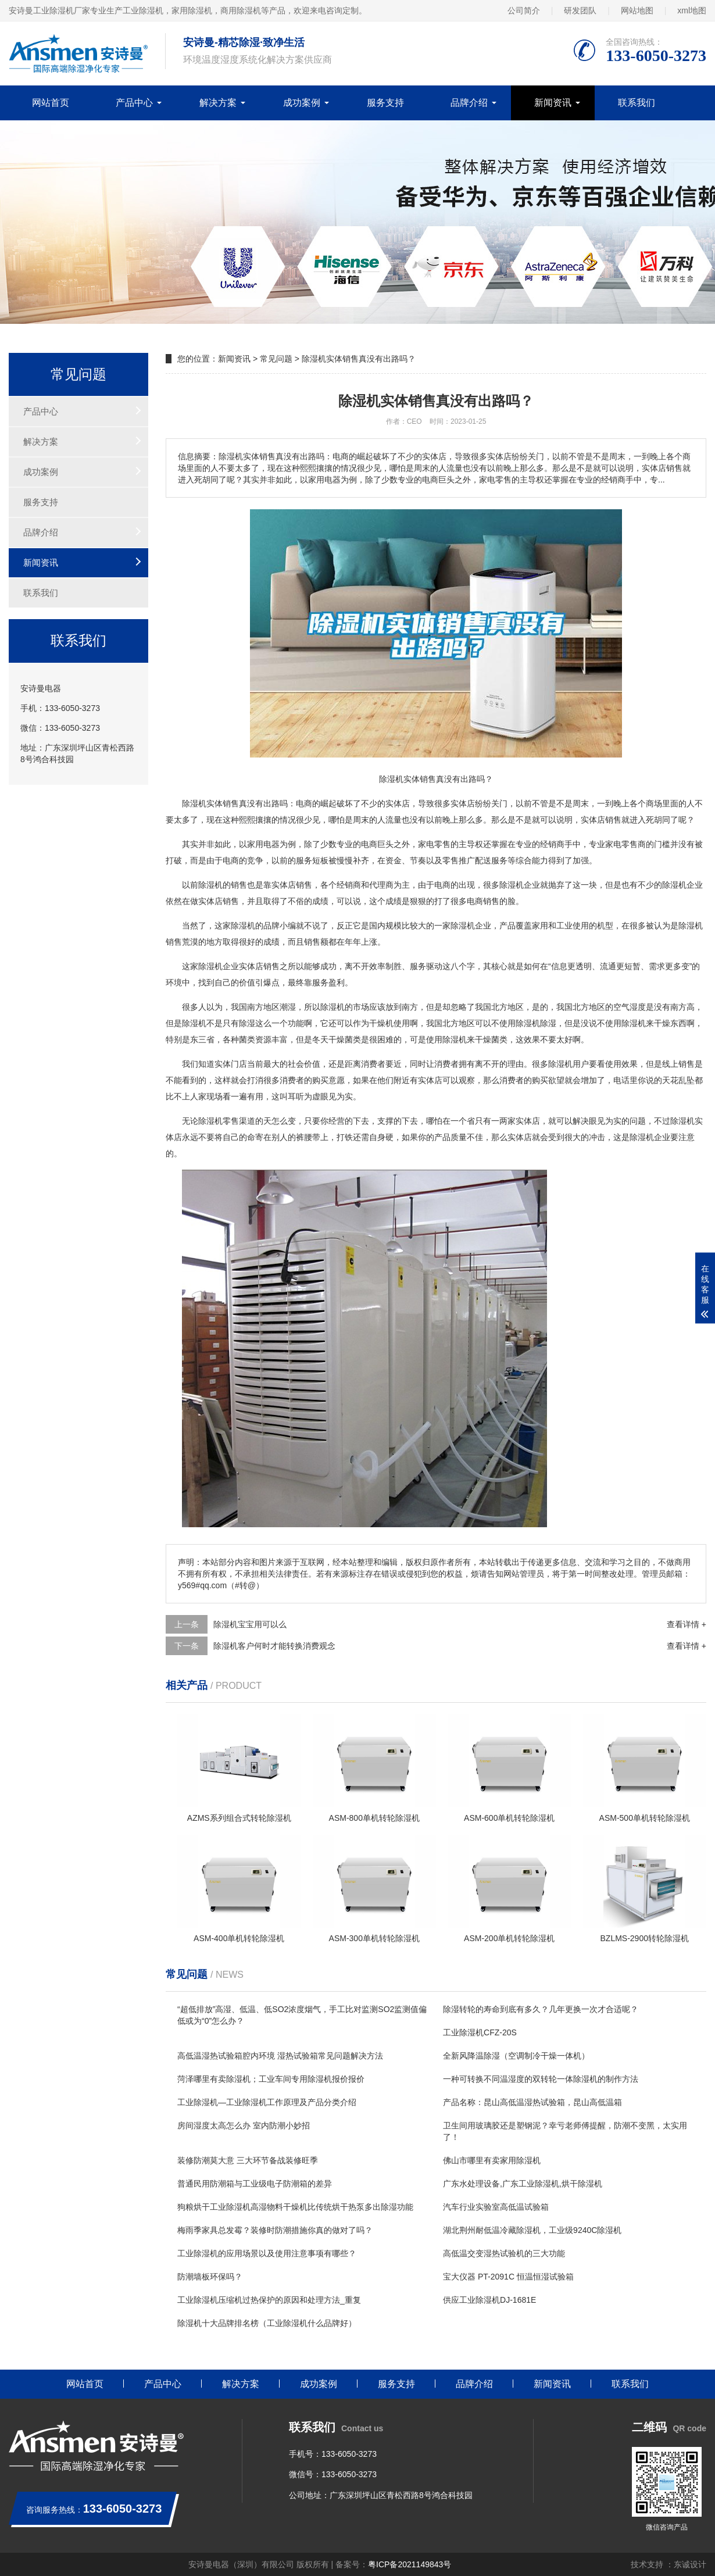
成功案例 (301, 103)
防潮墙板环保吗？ (209, 2276)
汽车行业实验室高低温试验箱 (496, 2206)
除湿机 (194, 803)
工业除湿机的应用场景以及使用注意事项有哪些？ (266, 2253)
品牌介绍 (469, 103)
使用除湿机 (625, 1023)
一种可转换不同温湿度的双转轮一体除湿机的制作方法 (540, 2079)
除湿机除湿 (536, 1023)
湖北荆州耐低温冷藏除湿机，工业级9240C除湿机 (532, 2230)
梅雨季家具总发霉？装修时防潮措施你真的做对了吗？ (275, 2230)
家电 (426, 844)
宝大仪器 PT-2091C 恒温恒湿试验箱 (508, 2276)
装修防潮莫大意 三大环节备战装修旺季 (247, 2160)
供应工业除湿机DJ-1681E (489, 2300)
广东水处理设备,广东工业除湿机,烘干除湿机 (522, 2183)
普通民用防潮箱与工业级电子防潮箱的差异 (254, 2183)
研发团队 (580, 10)
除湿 (206, 884)
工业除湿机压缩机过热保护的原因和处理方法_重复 (269, 2300)
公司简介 (523, 10)
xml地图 (691, 10)
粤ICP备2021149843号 (409, 2564)
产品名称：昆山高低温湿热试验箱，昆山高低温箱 (532, 2102)
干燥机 (381, 1023)
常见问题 (276, 358)
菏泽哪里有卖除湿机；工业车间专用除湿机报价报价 (270, 2079)
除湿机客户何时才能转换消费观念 (274, 1645)
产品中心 (134, 103)
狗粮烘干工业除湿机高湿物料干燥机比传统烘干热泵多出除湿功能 (295, 2206)
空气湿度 (629, 1007)
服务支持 (385, 103)
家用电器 (263, 844)
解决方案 (218, 103)
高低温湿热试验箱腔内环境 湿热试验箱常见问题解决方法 (280, 2055)
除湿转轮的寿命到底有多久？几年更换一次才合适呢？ (540, 2009)
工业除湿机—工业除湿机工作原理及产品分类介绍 (266, 2102)
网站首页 (50, 103)
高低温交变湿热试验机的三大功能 (504, 2253)
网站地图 (637, 10)
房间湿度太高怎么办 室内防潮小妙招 (243, 2125)
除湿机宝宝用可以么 (250, 1624)
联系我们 (636, 103)
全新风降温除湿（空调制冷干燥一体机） (516, 2055)
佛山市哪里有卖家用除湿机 (492, 2160)
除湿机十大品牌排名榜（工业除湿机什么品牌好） (266, 2323)
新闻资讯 (552, 103)
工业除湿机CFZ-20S (480, 2032)
